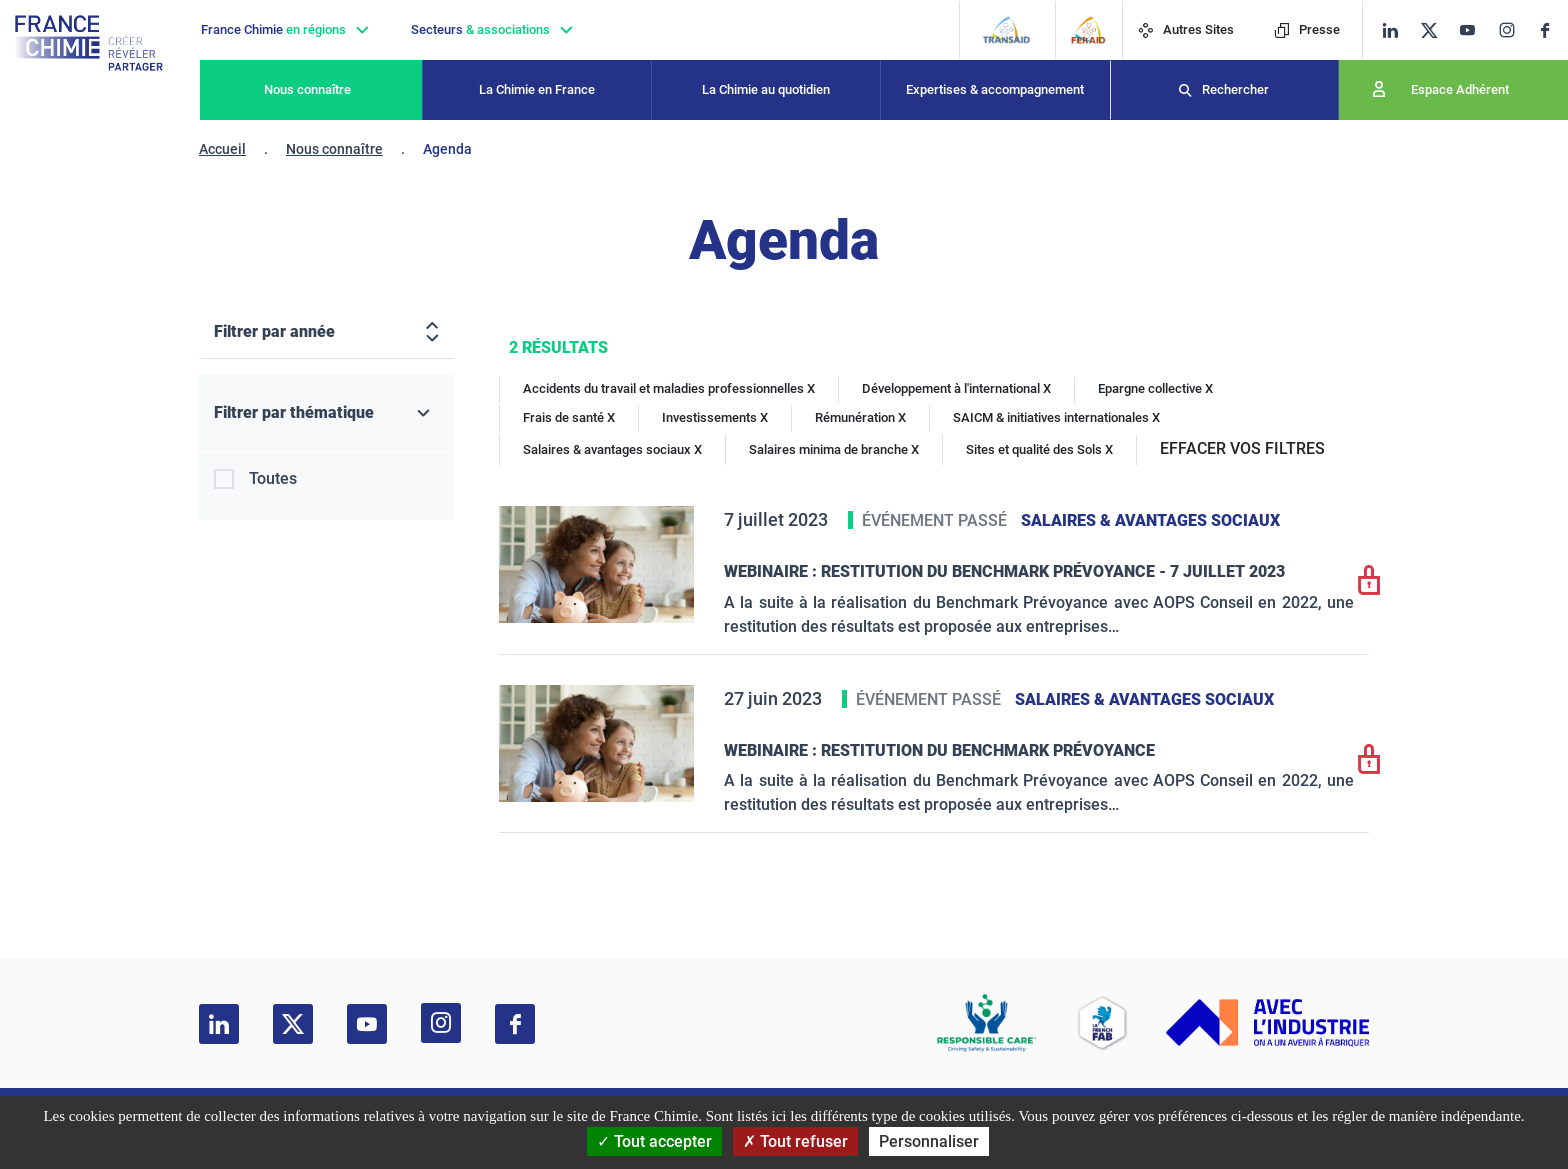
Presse (1307, 29)
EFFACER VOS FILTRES (1242, 448)
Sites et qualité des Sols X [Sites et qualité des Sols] (1039, 449)
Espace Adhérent (1460, 89)
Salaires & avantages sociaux (1150, 520)
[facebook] (1552, 30)
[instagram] (1513, 30)
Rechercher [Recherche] (1235, 89)
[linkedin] (1390, 30)
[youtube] (1474, 30)
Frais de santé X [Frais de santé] (569, 417)
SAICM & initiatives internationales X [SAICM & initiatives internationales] (1056, 417)
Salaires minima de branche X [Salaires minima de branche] (834, 449)
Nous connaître (307, 89)
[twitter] (1435, 30)
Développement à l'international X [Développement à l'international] (956, 388)
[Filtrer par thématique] (326, 413)
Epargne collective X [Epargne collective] (1155, 388)
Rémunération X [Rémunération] (860, 417)
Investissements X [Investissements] (715, 417)
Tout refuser (795, 1141)
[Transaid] (1006, 30)
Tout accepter (654, 1141)
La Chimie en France (537, 89)
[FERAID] (1088, 30)
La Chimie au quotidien (766, 89)
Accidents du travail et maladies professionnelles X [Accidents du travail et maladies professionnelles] (669, 388)
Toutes (273, 478)
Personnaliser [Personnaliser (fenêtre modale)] (929, 1141)
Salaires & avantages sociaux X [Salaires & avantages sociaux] (612, 449)
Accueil (222, 149)
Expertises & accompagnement (995, 89)
